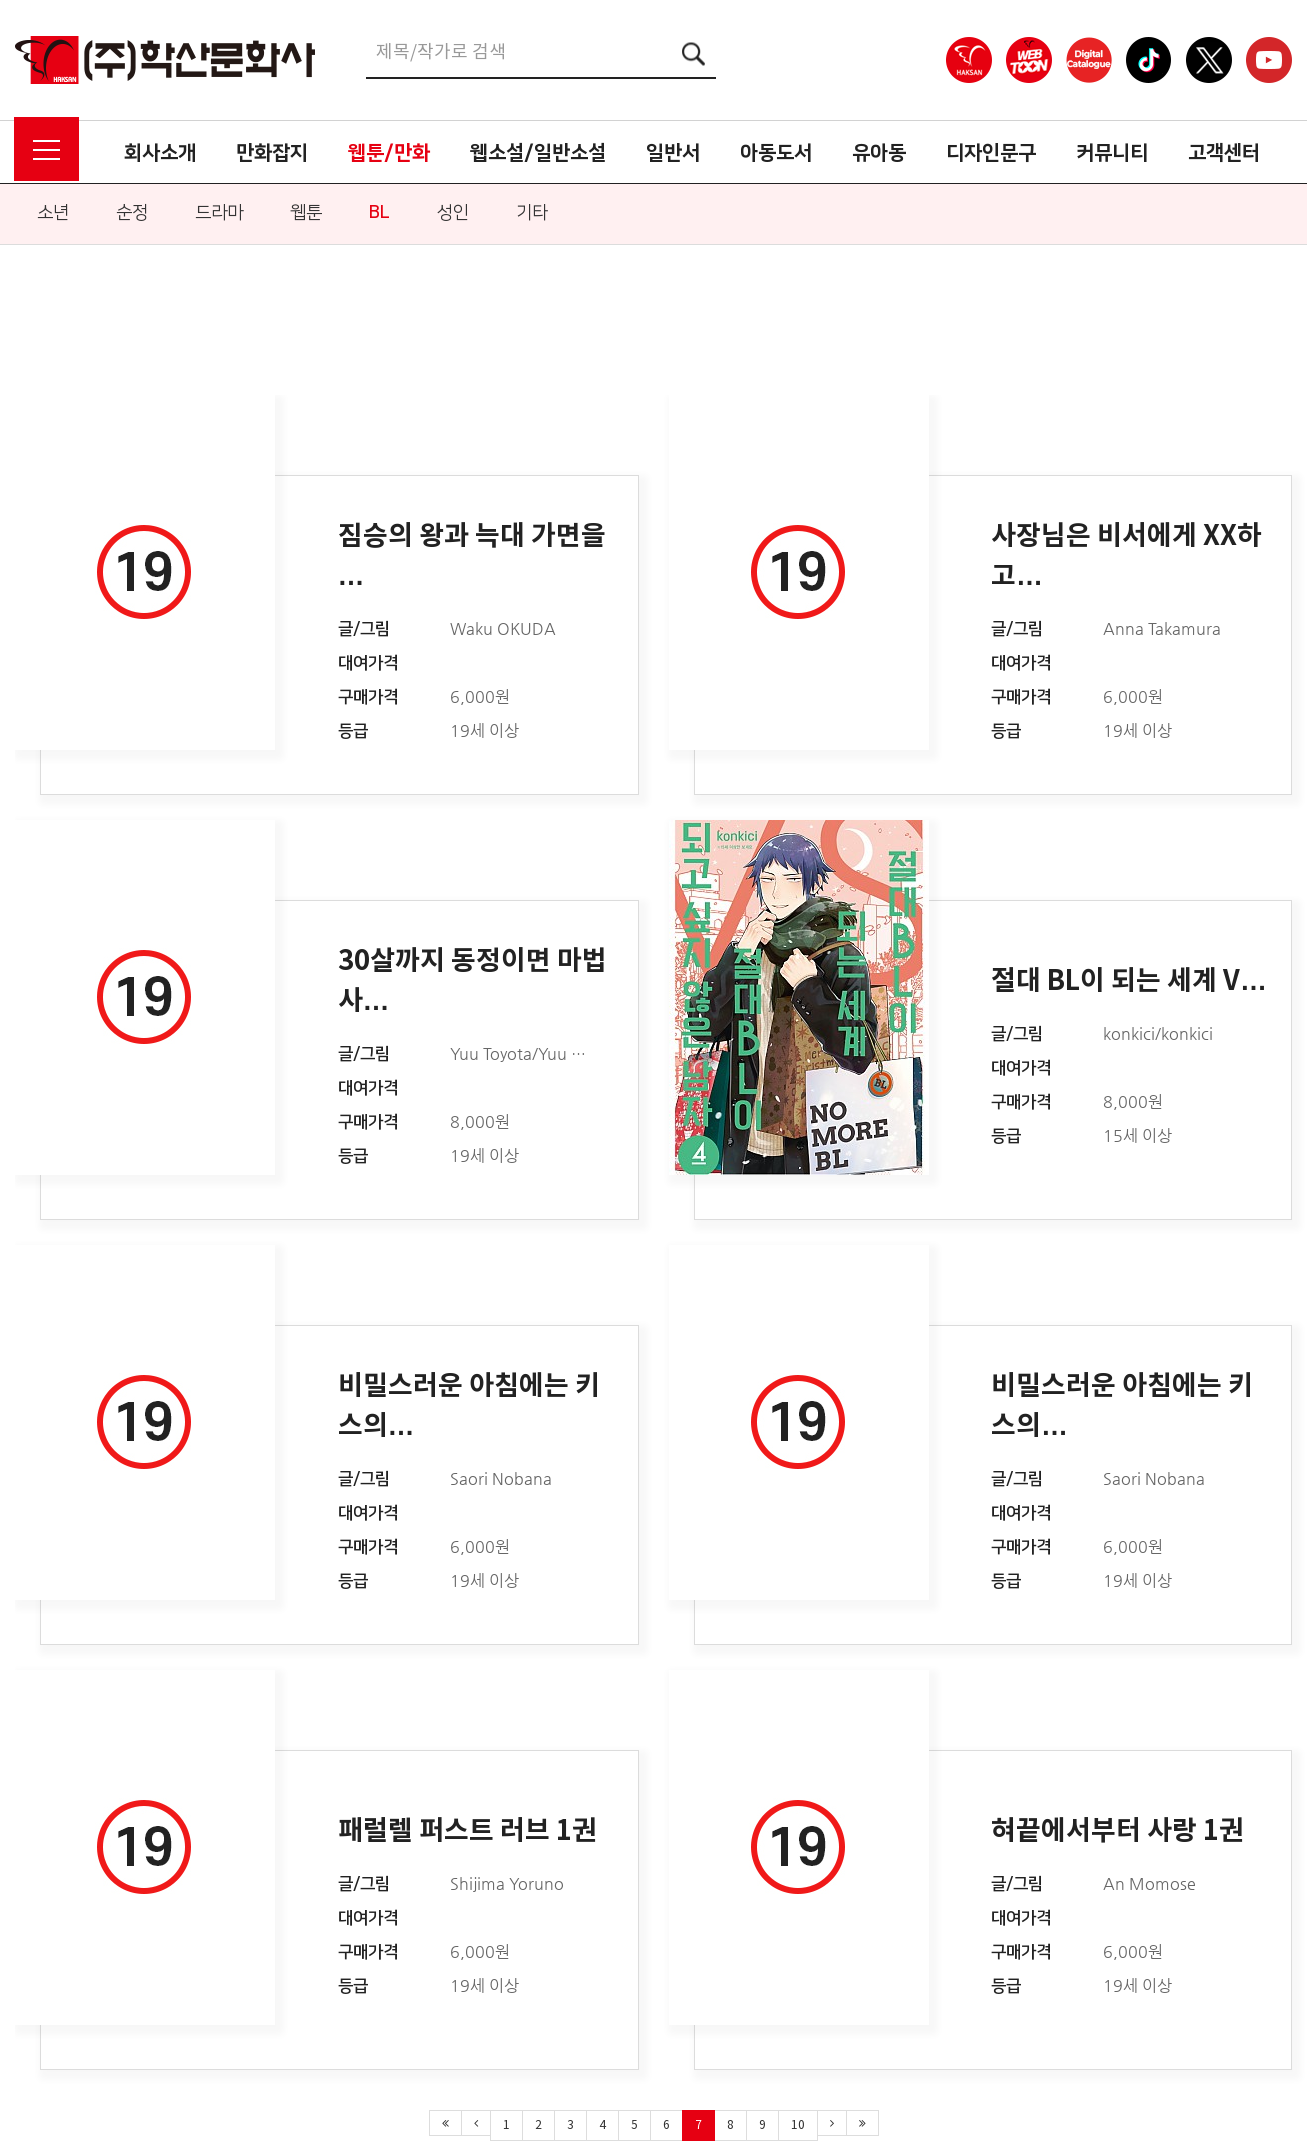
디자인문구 (991, 153)
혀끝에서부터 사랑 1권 (1117, 1831)
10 (798, 2125)
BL (379, 213)
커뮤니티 (1112, 153)
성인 (453, 213)
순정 (132, 213)
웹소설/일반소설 (538, 153)
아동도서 (776, 153)
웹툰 (306, 213)
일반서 (673, 153)
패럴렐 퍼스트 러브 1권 (467, 1831)
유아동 (879, 153)
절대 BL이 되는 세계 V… (1129, 981)
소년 (53, 213)
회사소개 (160, 153)
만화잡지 (272, 153)
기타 (532, 213)
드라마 (219, 213)
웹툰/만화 (389, 153)
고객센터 (1224, 153)
